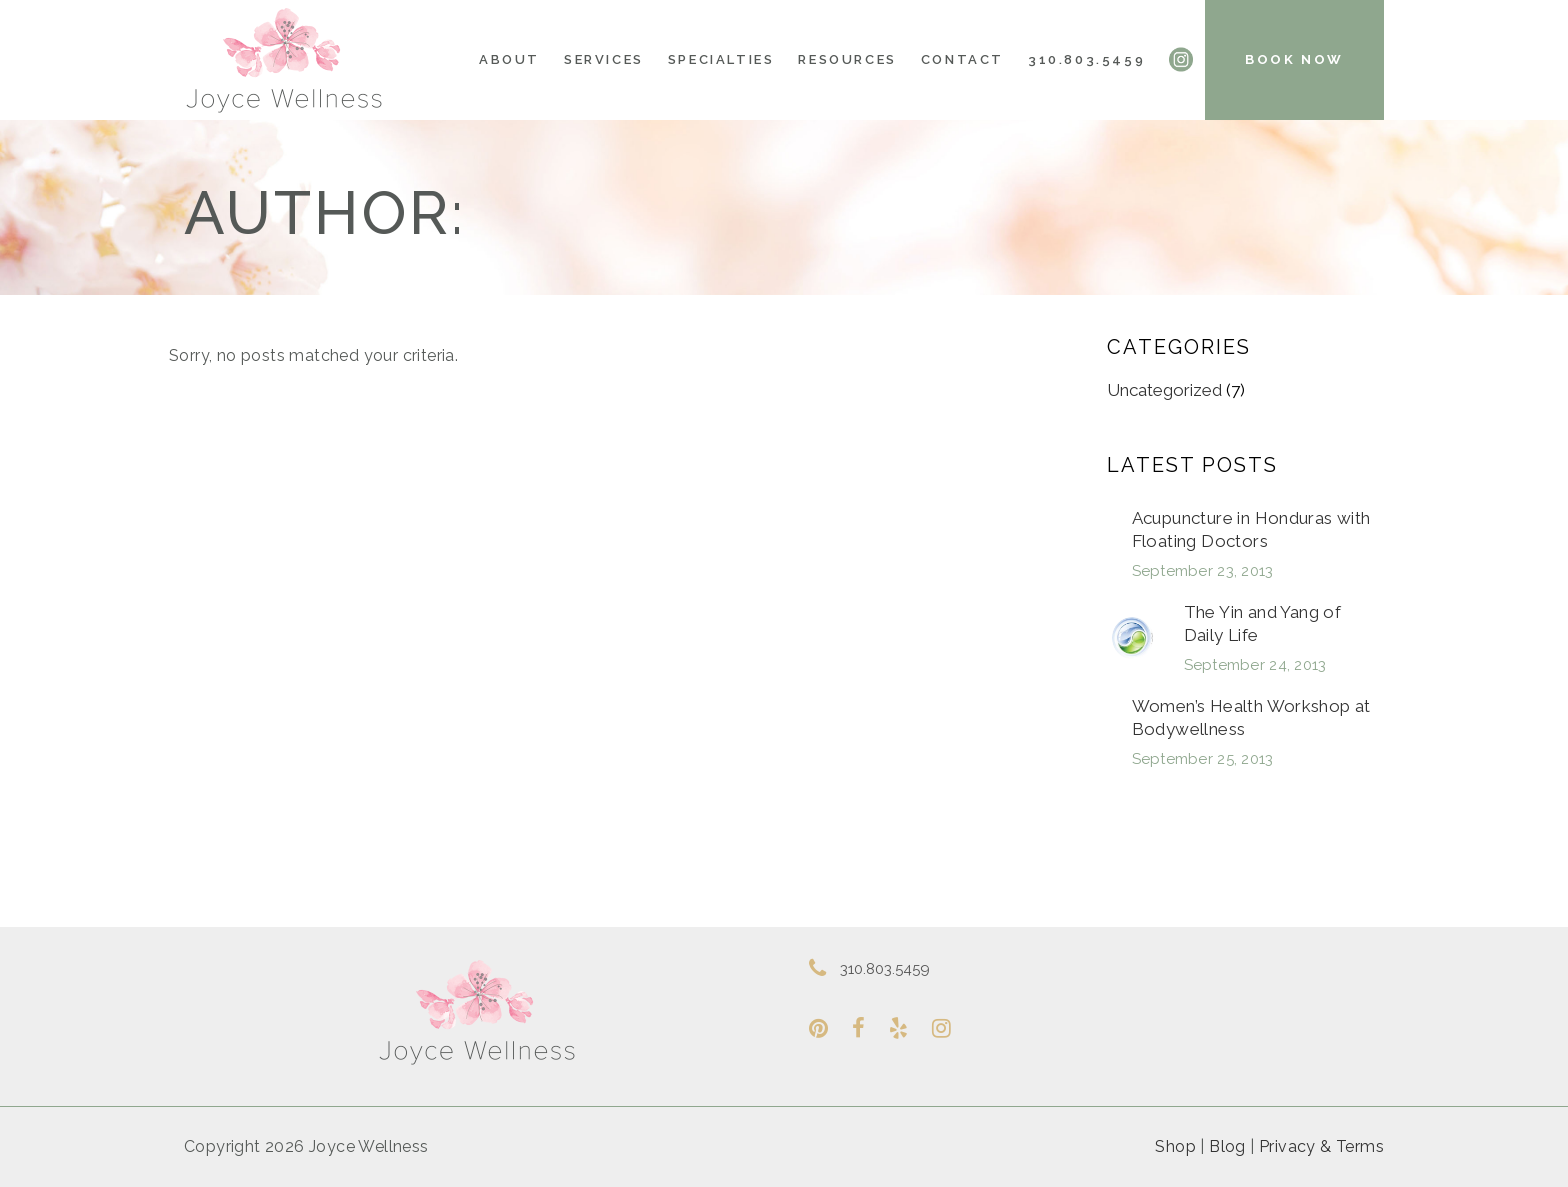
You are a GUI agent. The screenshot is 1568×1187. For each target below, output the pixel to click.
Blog (1227, 1146)
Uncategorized (1164, 390)
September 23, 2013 (1203, 571)
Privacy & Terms (1321, 1146)
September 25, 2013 (1203, 759)
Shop (1175, 1146)
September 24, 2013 (1255, 665)
